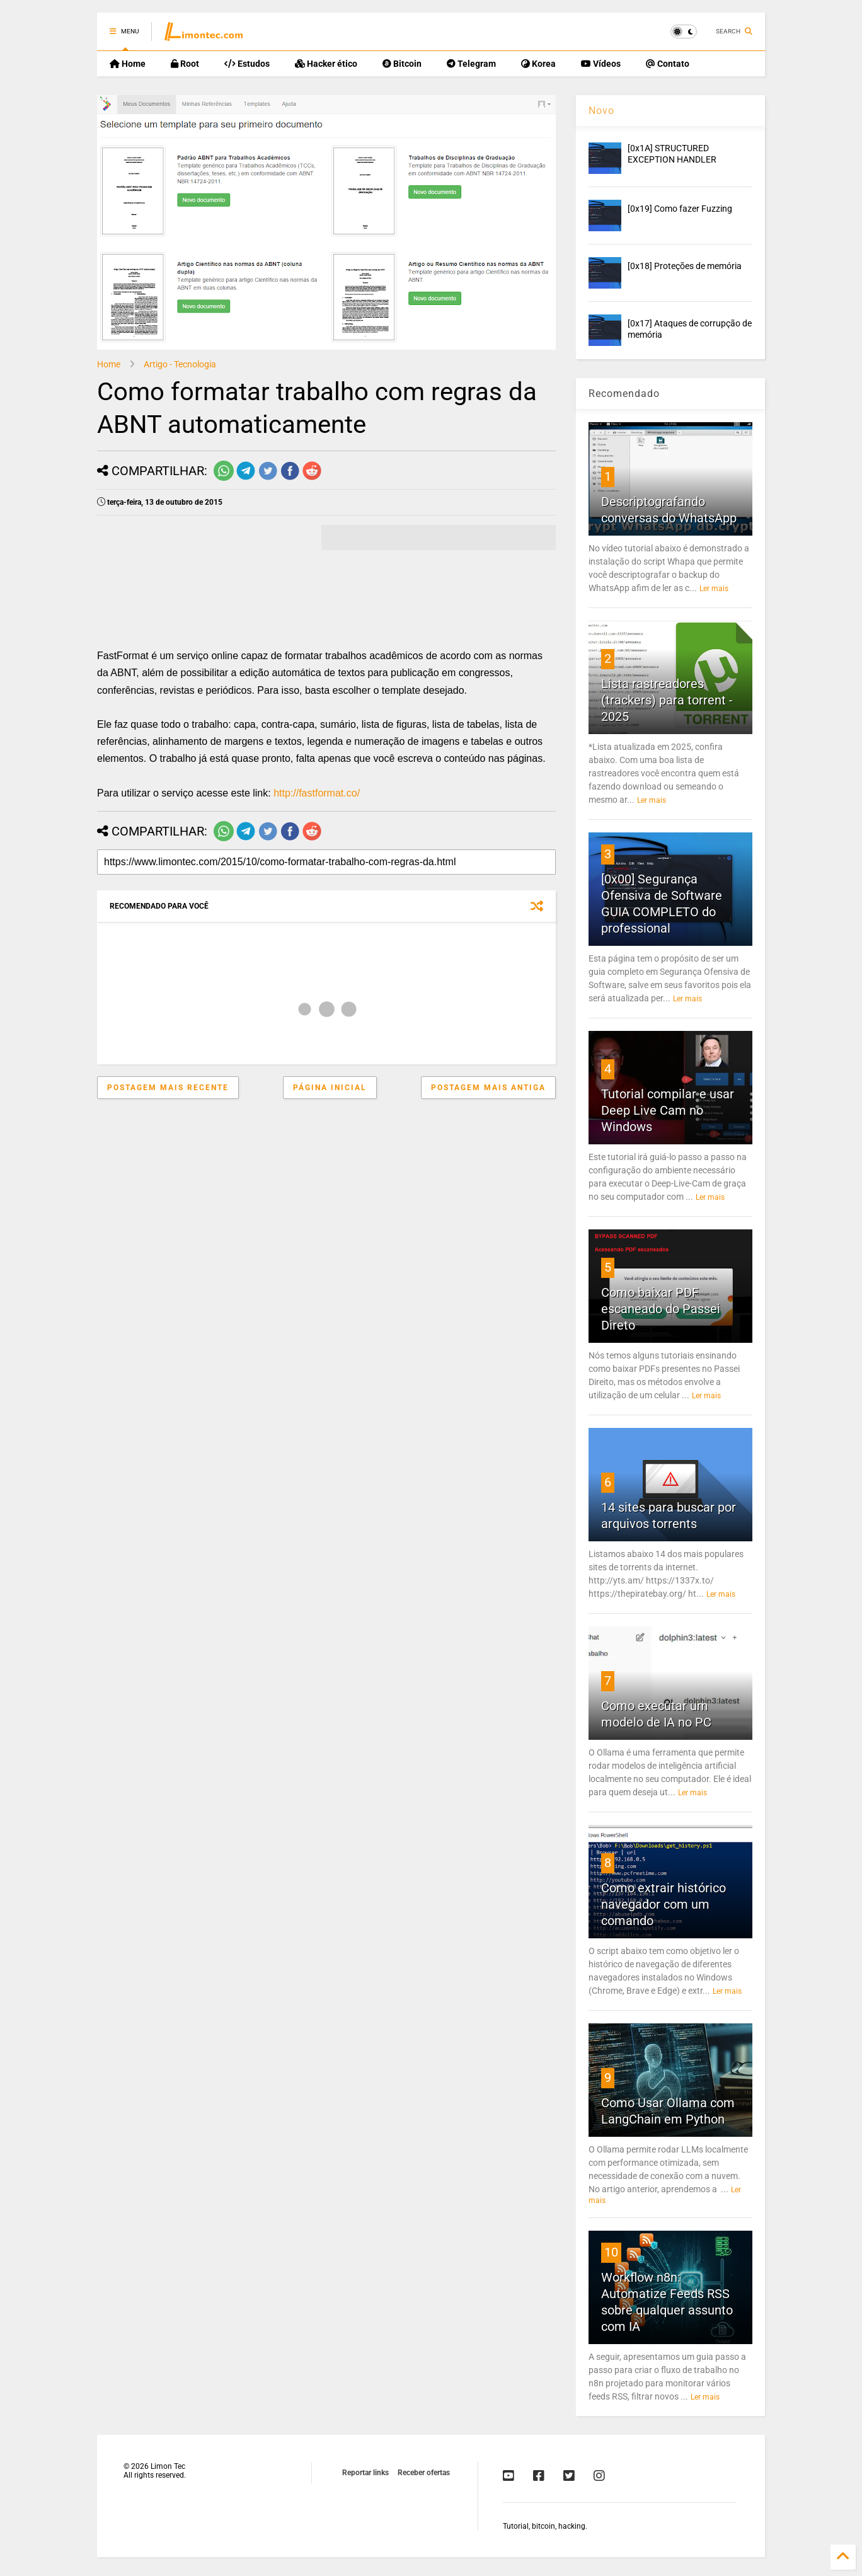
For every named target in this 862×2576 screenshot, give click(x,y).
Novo (601, 111)
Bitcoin (402, 64)
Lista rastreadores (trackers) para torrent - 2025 (667, 700)
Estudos (247, 64)
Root (185, 64)
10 (611, 2252)
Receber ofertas (424, 2472)
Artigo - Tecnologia (180, 364)
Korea (538, 64)
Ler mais (713, 588)
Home (128, 64)
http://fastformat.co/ (316, 793)
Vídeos (601, 64)
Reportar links (365, 2472)
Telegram (471, 64)
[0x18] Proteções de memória (685, 266)
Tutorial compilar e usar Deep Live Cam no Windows (667, 1110)
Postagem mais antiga (488, 1087)
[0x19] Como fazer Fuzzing (680, 209)
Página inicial (330, 1087)
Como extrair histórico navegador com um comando (663, 1904)
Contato (667, 64)
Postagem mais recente (168, 1087)
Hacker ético (326, 64)
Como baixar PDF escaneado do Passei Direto (660, 1309)
